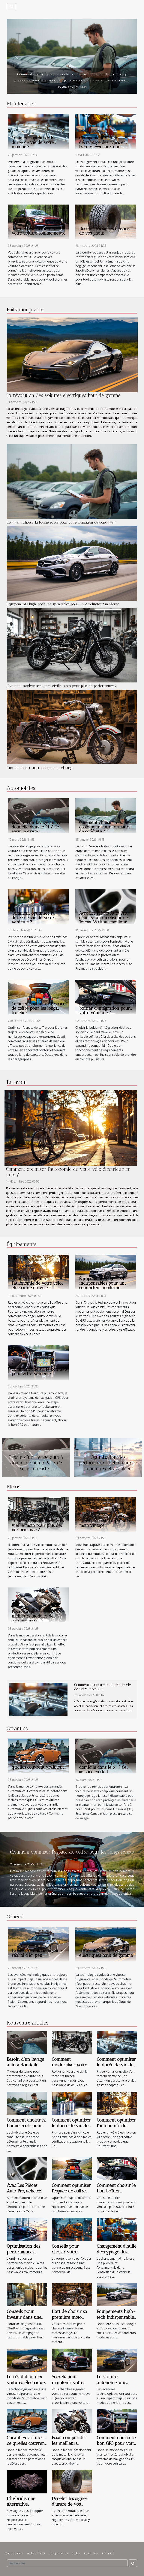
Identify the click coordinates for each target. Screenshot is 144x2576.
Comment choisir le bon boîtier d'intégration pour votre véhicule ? (104, 1008)
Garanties (91, 2553)
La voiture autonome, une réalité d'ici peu (37, 1953)
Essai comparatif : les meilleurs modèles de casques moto (32, 1616)
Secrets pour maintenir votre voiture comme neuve (38, 231)
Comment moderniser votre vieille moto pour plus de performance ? (62, 686)
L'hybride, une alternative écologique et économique (21, 2507)
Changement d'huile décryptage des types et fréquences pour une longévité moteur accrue (103, 144)
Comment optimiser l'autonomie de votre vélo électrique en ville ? (37, 1283)
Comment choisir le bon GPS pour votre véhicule (39, 1371)
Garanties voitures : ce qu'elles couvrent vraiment (38, 1765)
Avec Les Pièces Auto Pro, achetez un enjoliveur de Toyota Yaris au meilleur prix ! (103, 919)
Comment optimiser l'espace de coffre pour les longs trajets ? (38, 1008)
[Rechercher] (67, 2563)
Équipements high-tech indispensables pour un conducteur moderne (63, 604)
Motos (76, 2553)
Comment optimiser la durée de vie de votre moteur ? (33, 142)
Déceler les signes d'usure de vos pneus (104, 231)
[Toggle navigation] (11, 6)
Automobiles (36, 2553)
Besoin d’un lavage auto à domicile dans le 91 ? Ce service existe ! (37, 827)
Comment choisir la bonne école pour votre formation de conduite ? (72, 74)
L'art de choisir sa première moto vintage (40, 768)
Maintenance (13, 2553)
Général (108, 2553)
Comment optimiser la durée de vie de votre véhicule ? (33, 917)
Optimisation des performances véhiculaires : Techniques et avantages (108, 1462)
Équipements (58, 2553)
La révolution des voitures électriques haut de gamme (63, 395)
